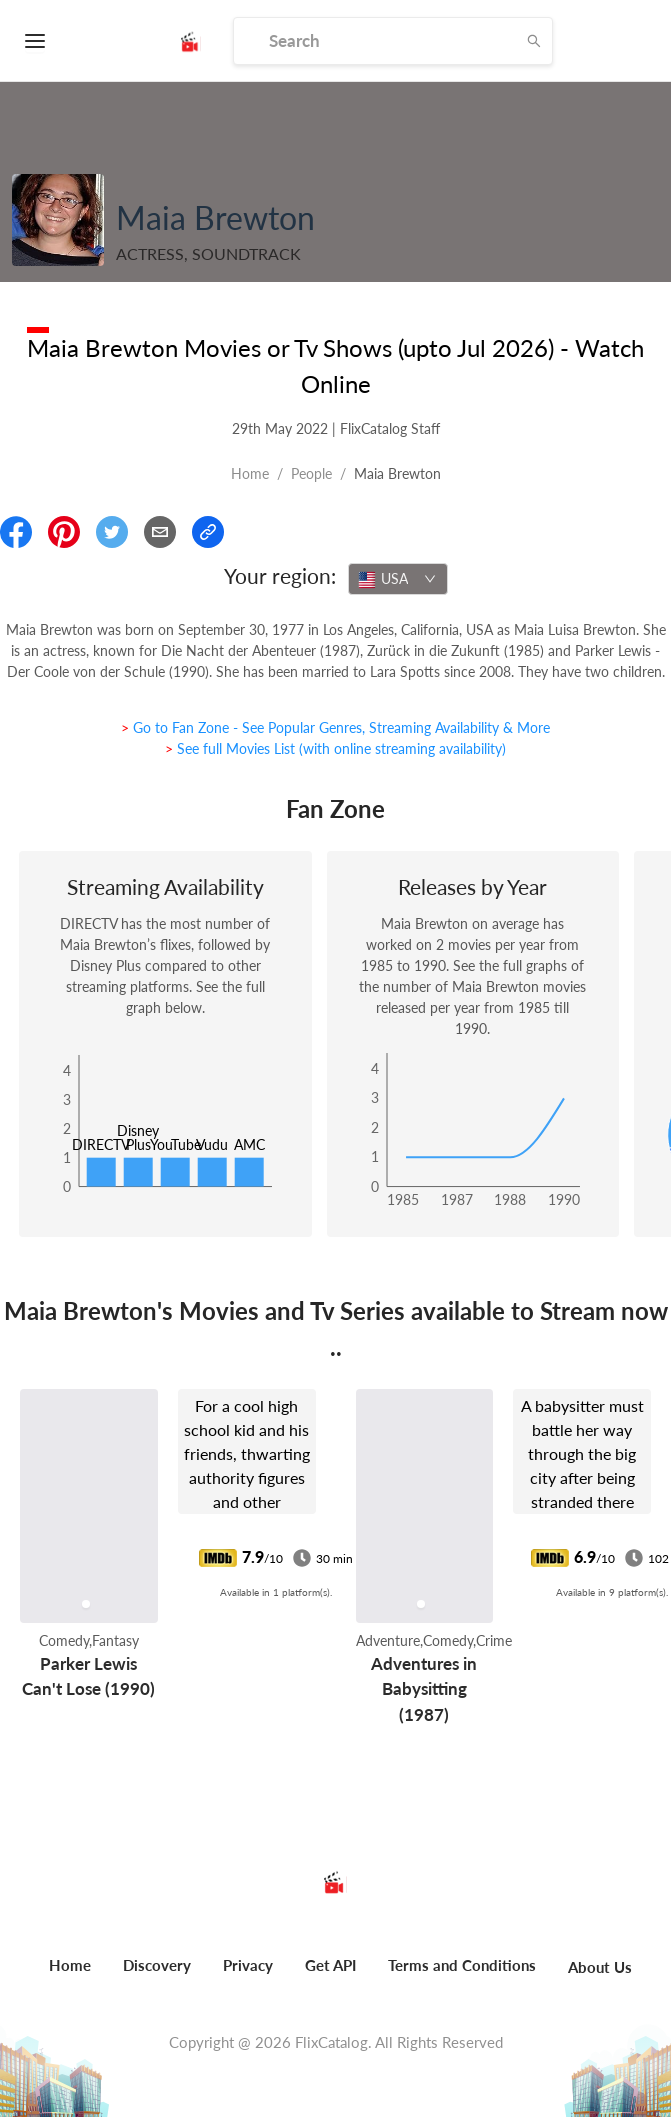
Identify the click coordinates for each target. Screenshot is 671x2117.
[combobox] (398, 579)
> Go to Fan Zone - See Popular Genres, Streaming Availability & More (335, 727)
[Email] (160, 532)
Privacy (248, 1965)
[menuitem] (70, 1976)
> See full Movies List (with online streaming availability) (335, 748)
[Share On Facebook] (16, 532)
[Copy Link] (208, 532)
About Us (600, 1967)
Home (250, 473)
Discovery (157, 1965)
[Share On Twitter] (112, 532)
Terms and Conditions (462, 1965)
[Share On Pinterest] (64, 532)
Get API (330, 1965)
